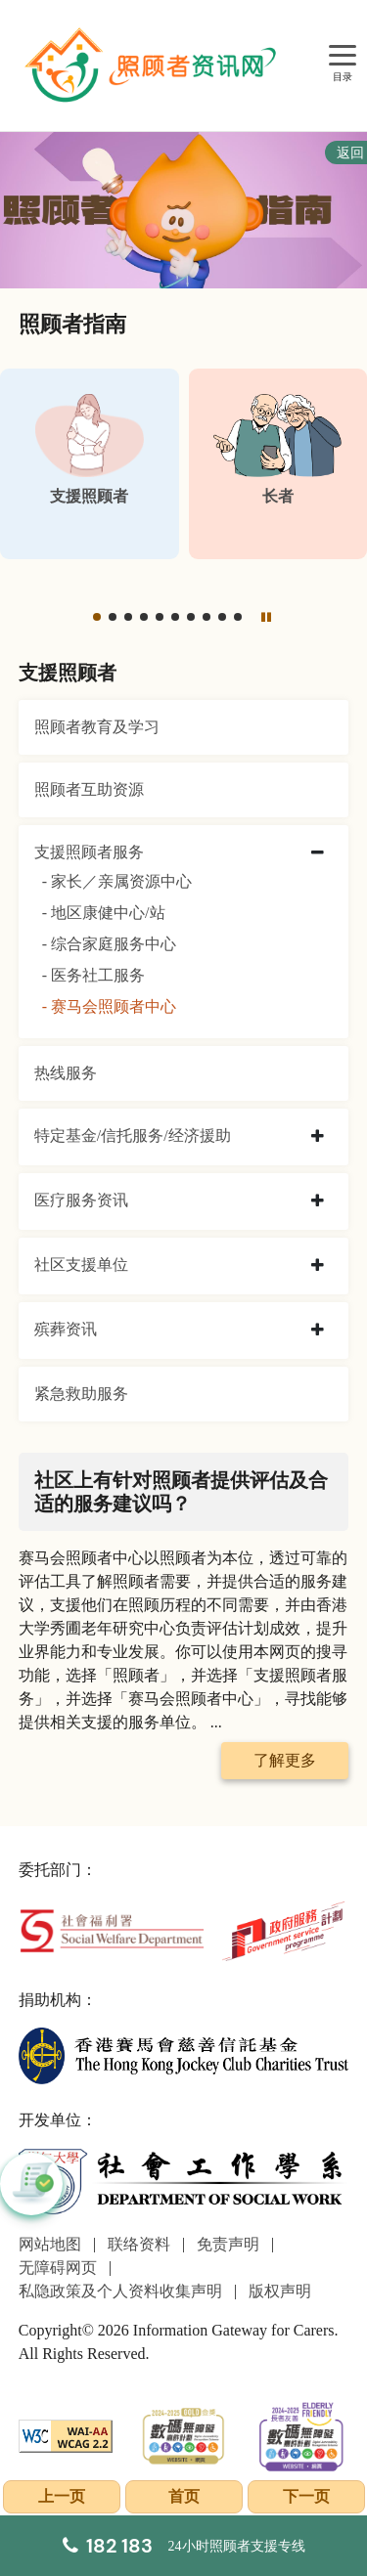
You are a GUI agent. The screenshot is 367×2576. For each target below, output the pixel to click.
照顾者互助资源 (89, 789)
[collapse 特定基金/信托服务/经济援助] (317, 1137)
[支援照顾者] (89, 464)
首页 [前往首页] (184, 2496)
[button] (97, 617)
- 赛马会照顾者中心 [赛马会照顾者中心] (109, 1006)
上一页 (61, 2496)
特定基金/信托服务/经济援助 (132, 1135)
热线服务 (65, 1073)
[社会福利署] (112, 1929)
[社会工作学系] (184, 2181)
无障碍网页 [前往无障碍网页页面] (58, 2267)
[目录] (342, 56)
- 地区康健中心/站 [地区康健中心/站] (103, 912)
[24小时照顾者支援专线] (184, 2545)
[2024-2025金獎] (183, 2433)
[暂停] (265, 617)
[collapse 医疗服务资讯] (317, 1201)
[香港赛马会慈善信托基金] (184, 2054)
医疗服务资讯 (81, 1200)
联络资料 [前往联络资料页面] (139, 2244)
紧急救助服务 (81, 1393)
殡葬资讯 (65, 1329)
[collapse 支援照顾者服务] (317, 853)
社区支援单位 (81, 1264)
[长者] (278, 464)
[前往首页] (152, 65)
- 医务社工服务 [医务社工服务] (93, 975)
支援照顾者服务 (89, 852)
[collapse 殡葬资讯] (317, 1330)
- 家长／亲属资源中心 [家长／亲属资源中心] (117, 881)
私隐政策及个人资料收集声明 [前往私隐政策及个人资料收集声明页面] (120, 2291)
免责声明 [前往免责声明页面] (228, 2244)
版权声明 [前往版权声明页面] (280, 2291)
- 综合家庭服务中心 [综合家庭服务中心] (109, 944)
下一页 (306, 2496)
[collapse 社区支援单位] (317, 1266)
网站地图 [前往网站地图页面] (50, 2244)
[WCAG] (66, 2433)
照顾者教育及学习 (97, 727)
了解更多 (284, 1760)
